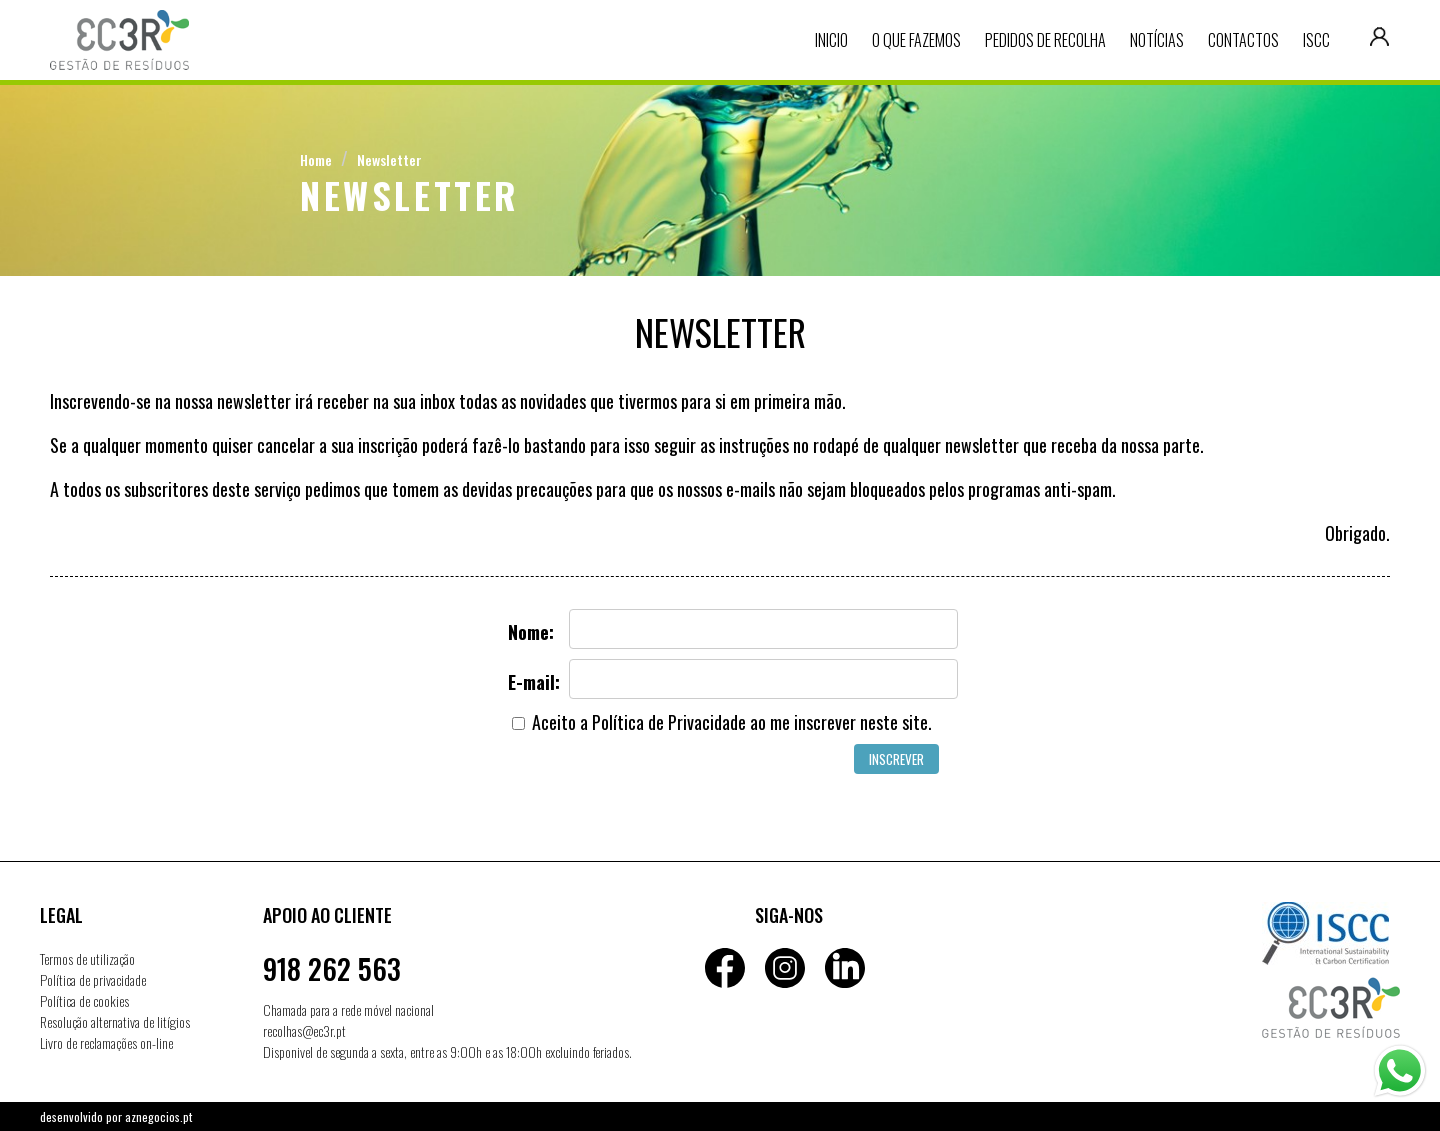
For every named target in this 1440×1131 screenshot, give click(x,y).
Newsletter (389, 159)
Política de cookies (84, 1000)
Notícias (1157, 40)
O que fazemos (916, 40)
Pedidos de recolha (1045, 40)
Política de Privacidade (669, 722)
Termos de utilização (87, 958)
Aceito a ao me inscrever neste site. (722, 722)
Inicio (831, 40)
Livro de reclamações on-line (106, 1042)
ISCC (1316, 40)
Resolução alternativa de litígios (115, 1021)
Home (316, 159)
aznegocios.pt (158, 1116)
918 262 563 (332, 968)
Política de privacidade (93, 979)
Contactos (1243, 40)
